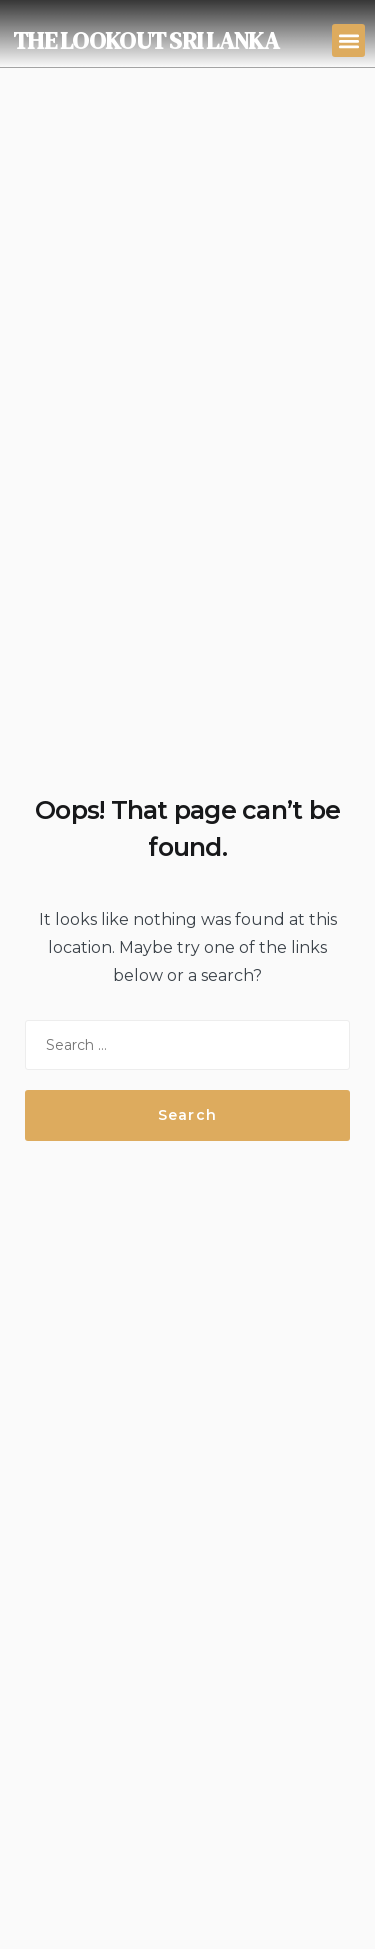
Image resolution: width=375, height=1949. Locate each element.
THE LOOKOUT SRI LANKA (146, 40)
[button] (348, 40)
